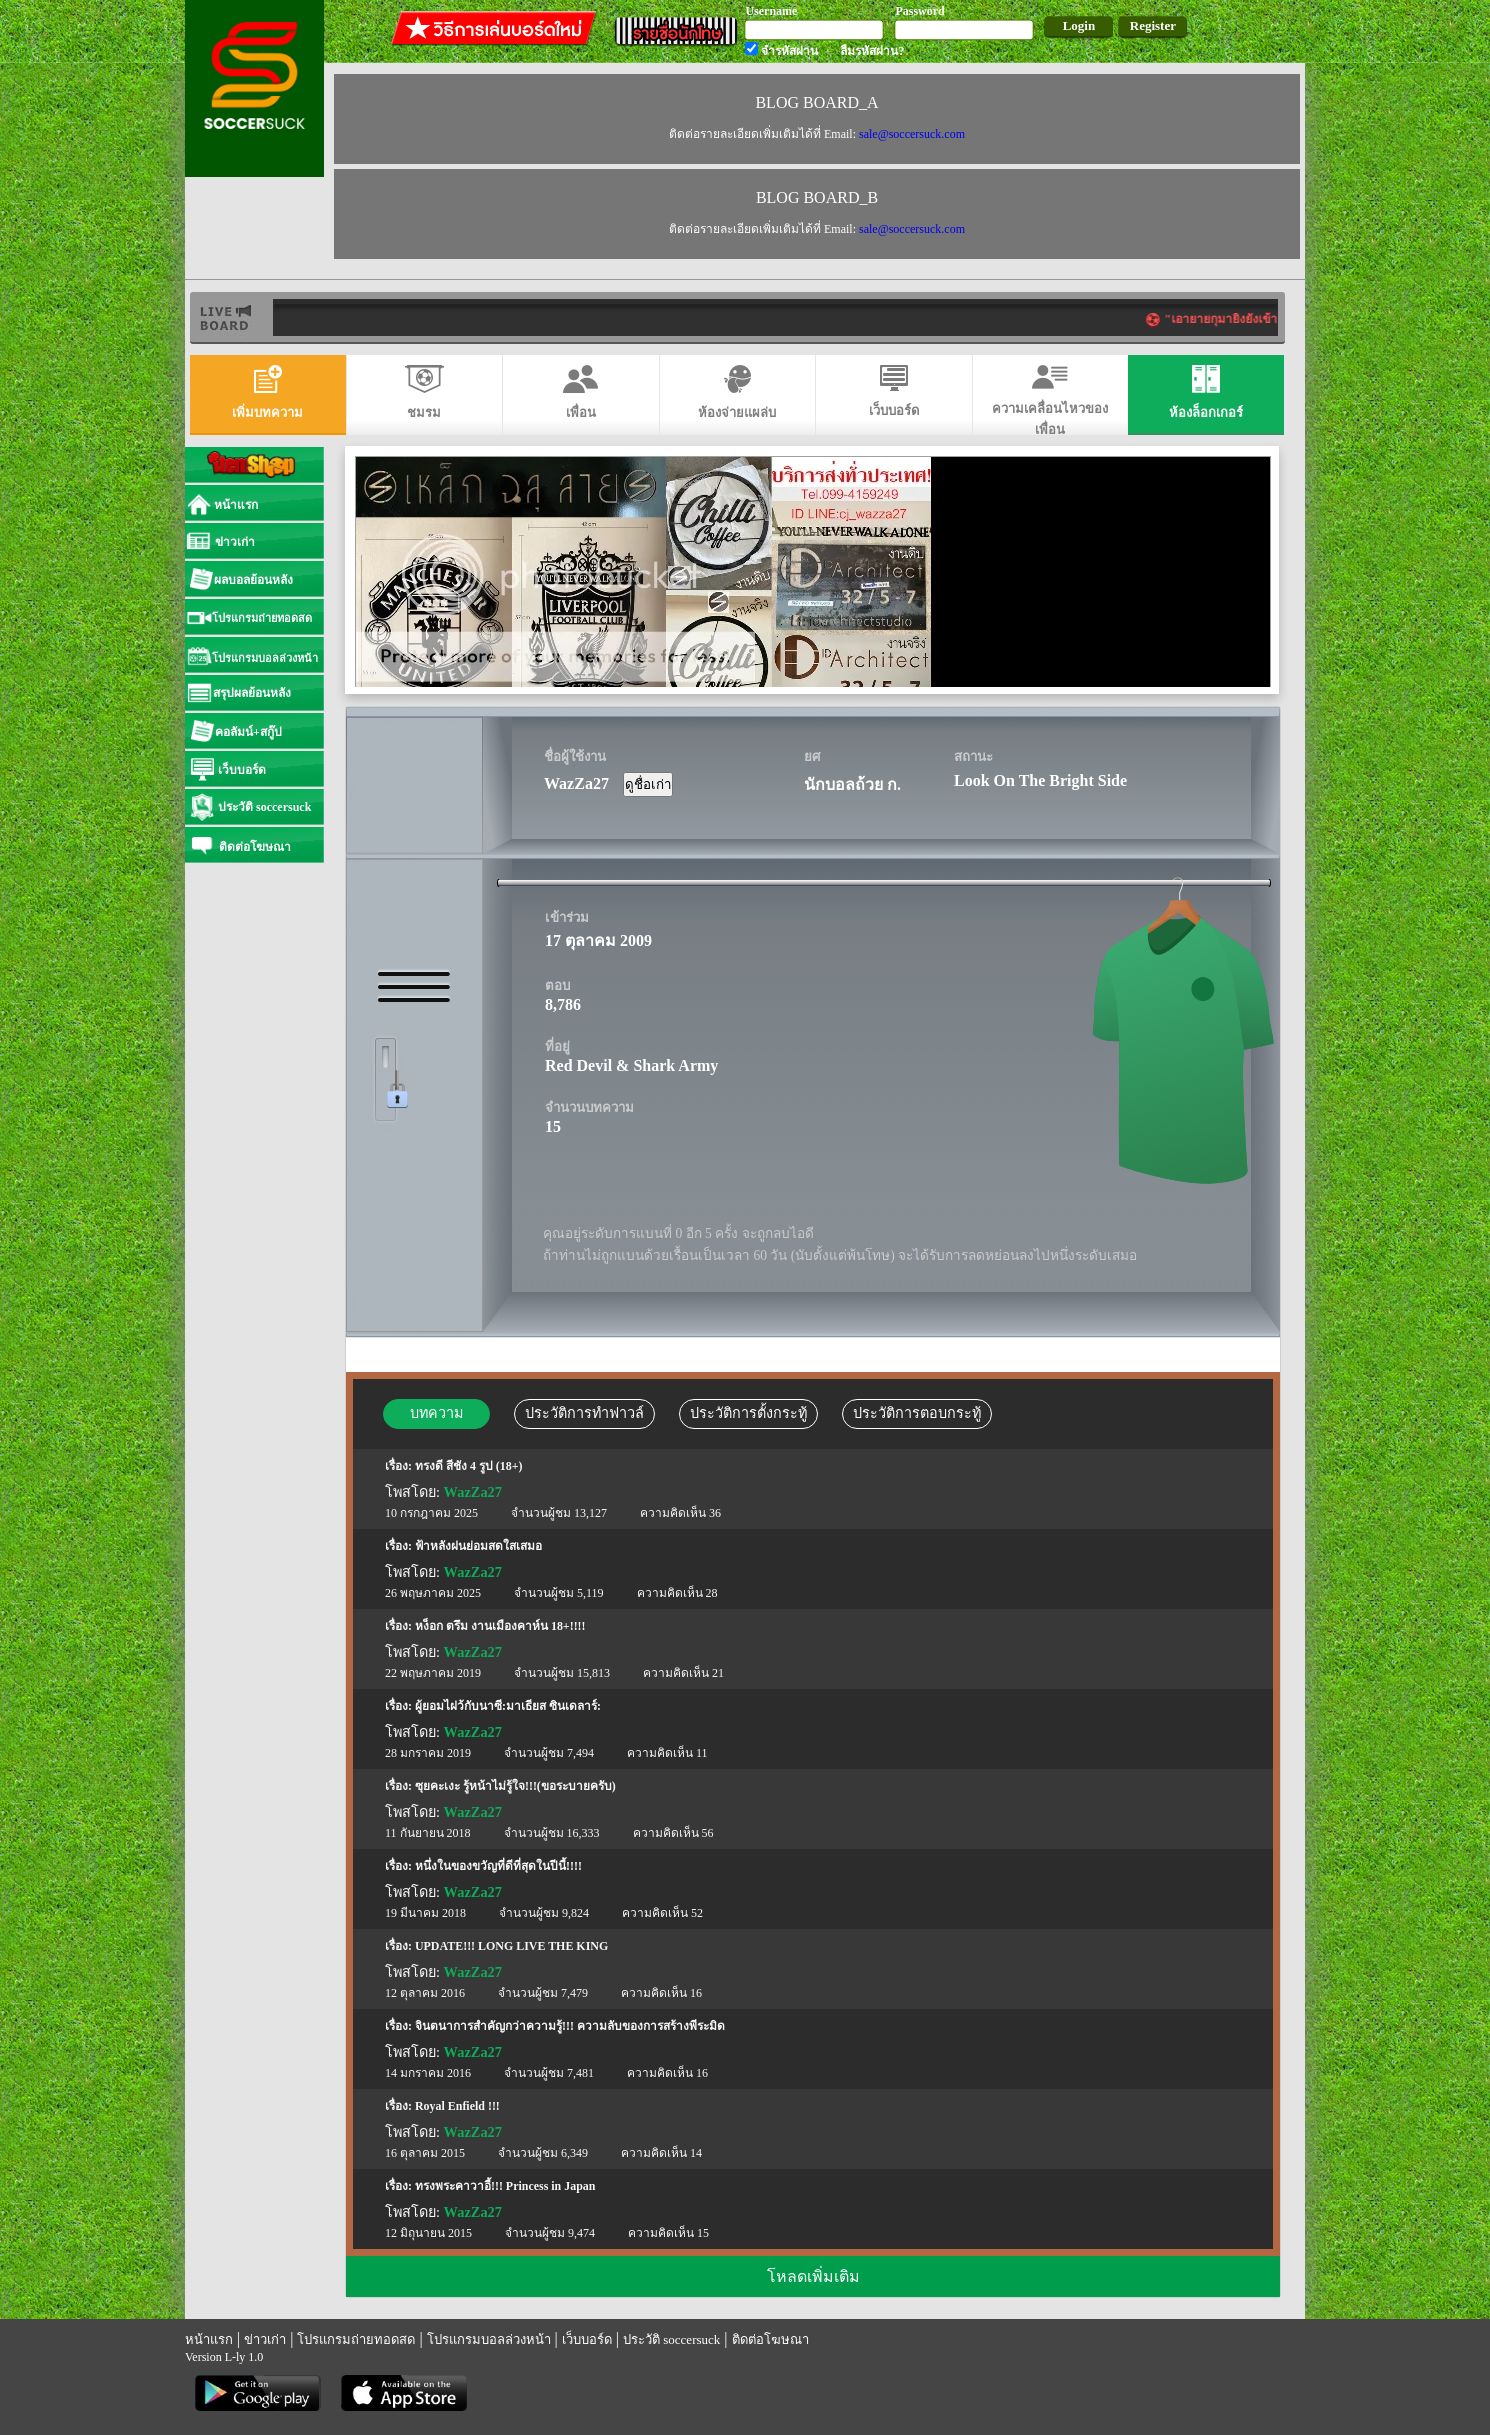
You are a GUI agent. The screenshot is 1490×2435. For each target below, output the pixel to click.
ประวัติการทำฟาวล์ (584, 1413)
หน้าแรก (209, 2339)
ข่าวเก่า (265, 2339)
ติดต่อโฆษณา (770, 2339)
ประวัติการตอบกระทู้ (917, 1413)
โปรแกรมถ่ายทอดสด (356, 2339)
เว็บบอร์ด (587, 2339)
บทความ (436, 1413)
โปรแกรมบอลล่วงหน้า (489, 2339)
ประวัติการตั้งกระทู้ (748, 1413)
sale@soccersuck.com (912, 134)
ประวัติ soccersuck (671, 2339)
